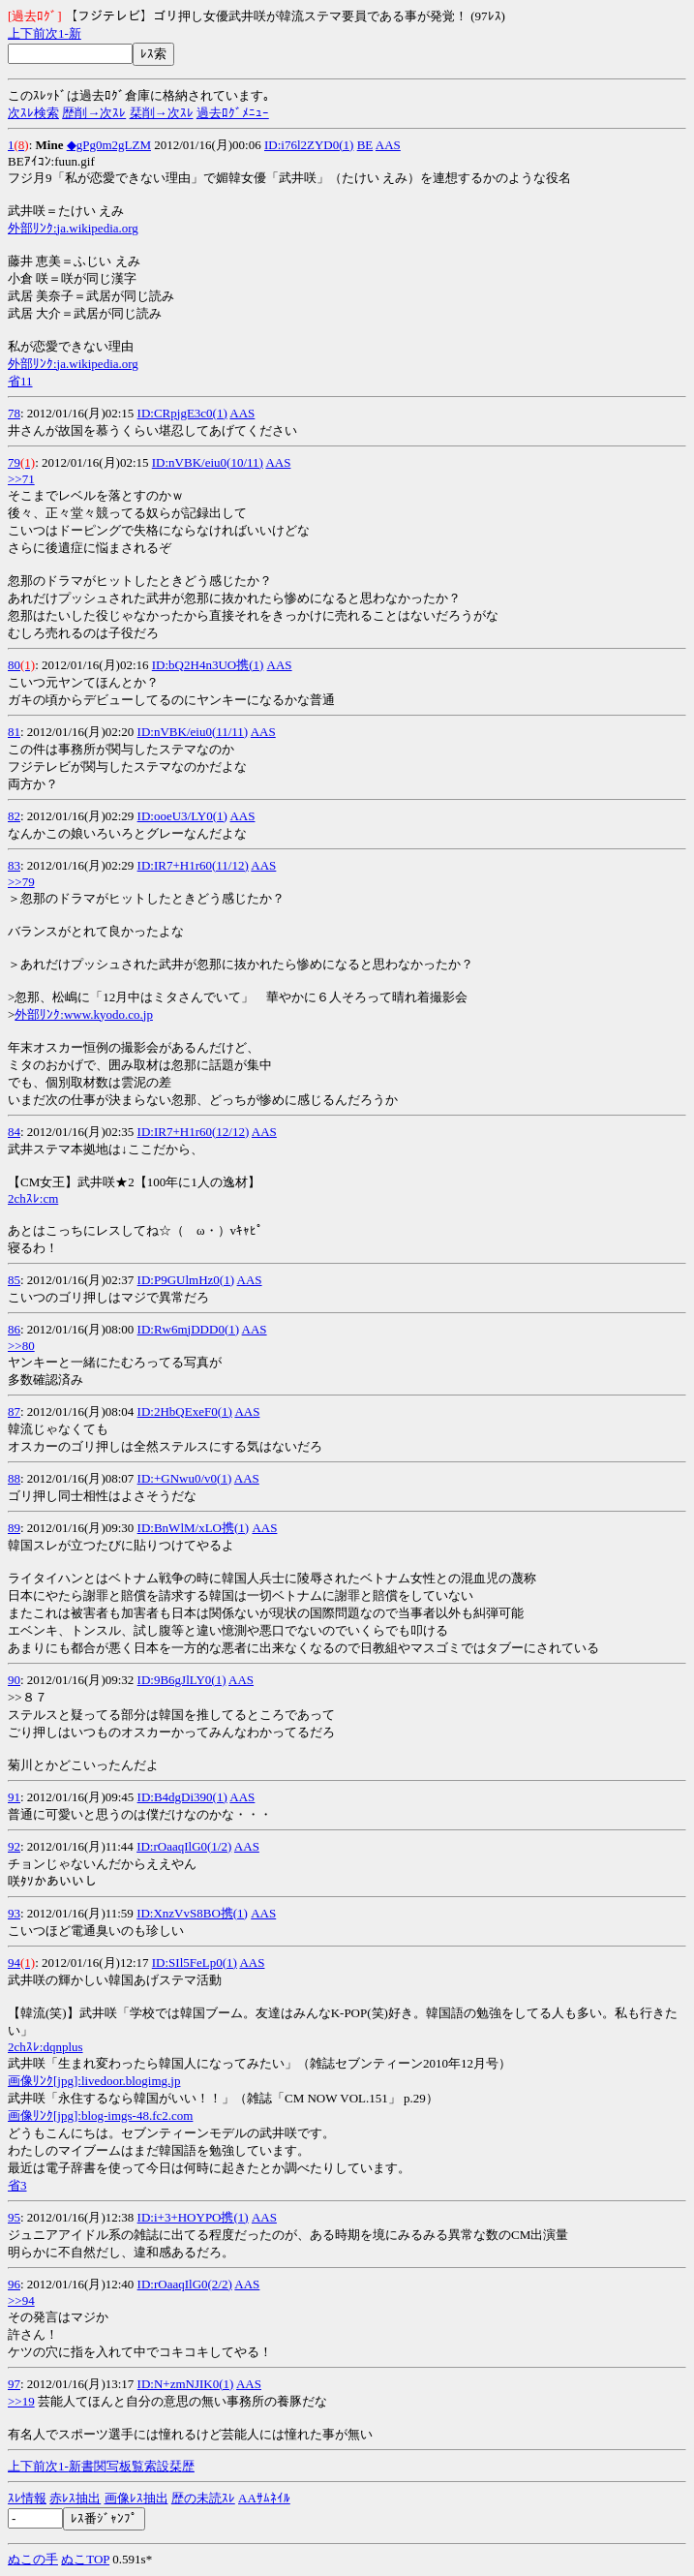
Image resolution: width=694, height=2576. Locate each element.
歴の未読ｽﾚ (203, 2498)
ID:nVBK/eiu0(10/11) (207, 462)
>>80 (21, 1345)
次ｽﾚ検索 (33, 113)
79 (14, 462)
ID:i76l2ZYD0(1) (308, 145)
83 (14, 865)
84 (14, 1131)
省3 (17, 2185)
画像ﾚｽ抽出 (136, 2498)
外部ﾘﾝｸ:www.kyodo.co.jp (84, 1014)
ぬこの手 (33, 2559)
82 (14, 816)
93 (14, 1913)
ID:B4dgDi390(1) (182, 1797)
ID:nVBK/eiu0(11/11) (193, 731)
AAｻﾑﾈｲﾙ (264, 2498)
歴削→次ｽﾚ (94, 113)
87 (14, 1411)
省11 (20, 381)
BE (365, 145)
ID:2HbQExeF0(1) (184, 1411)
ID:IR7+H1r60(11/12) (193, 865)
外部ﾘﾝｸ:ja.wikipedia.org (73, 228)
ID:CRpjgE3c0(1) (182, 413)
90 (14, 1679)
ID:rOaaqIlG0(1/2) (183, 1846)
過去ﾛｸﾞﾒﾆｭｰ (232, 113)
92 (14, 1846)
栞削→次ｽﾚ (162, 113)
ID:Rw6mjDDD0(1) (188, 1329)
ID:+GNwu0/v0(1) (184, 1478)
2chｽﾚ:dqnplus (45, 2046)
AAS (388, 145)
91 (14, 1797)
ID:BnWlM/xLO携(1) (193, 1527)
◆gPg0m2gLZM (109, 145)
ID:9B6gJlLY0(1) (181, 1679)
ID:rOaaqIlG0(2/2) (184, 2284)
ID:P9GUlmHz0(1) (185, 1280)
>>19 (21, 2401)
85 (14, 1280)
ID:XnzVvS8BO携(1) (192, 1913)
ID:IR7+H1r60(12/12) (193, 1131)
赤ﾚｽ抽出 (75, 2498)
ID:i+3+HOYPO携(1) (193, 2217)
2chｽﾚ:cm (33, 1198)
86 (14, 1329)
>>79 (21, 881)
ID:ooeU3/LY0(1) (182, 816)
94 (14, 1962)
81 (14, 731)
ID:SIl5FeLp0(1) (194, 1962)
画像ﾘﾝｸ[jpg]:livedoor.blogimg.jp (94, 2080)
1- (63, 33)
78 (14, 413)
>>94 (21, 2300)
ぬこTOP (85, 2559)
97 (14, 2384)
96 (14, 2284)
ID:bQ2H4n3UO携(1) (208, 665)
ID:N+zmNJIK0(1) (185, 2384)
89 (14, 1527)
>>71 (21, 479)
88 (14, 1478)
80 (14, 665)
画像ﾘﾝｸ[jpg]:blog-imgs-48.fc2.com (100, 2115)
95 (14, 2217)
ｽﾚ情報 (27, 2498)
